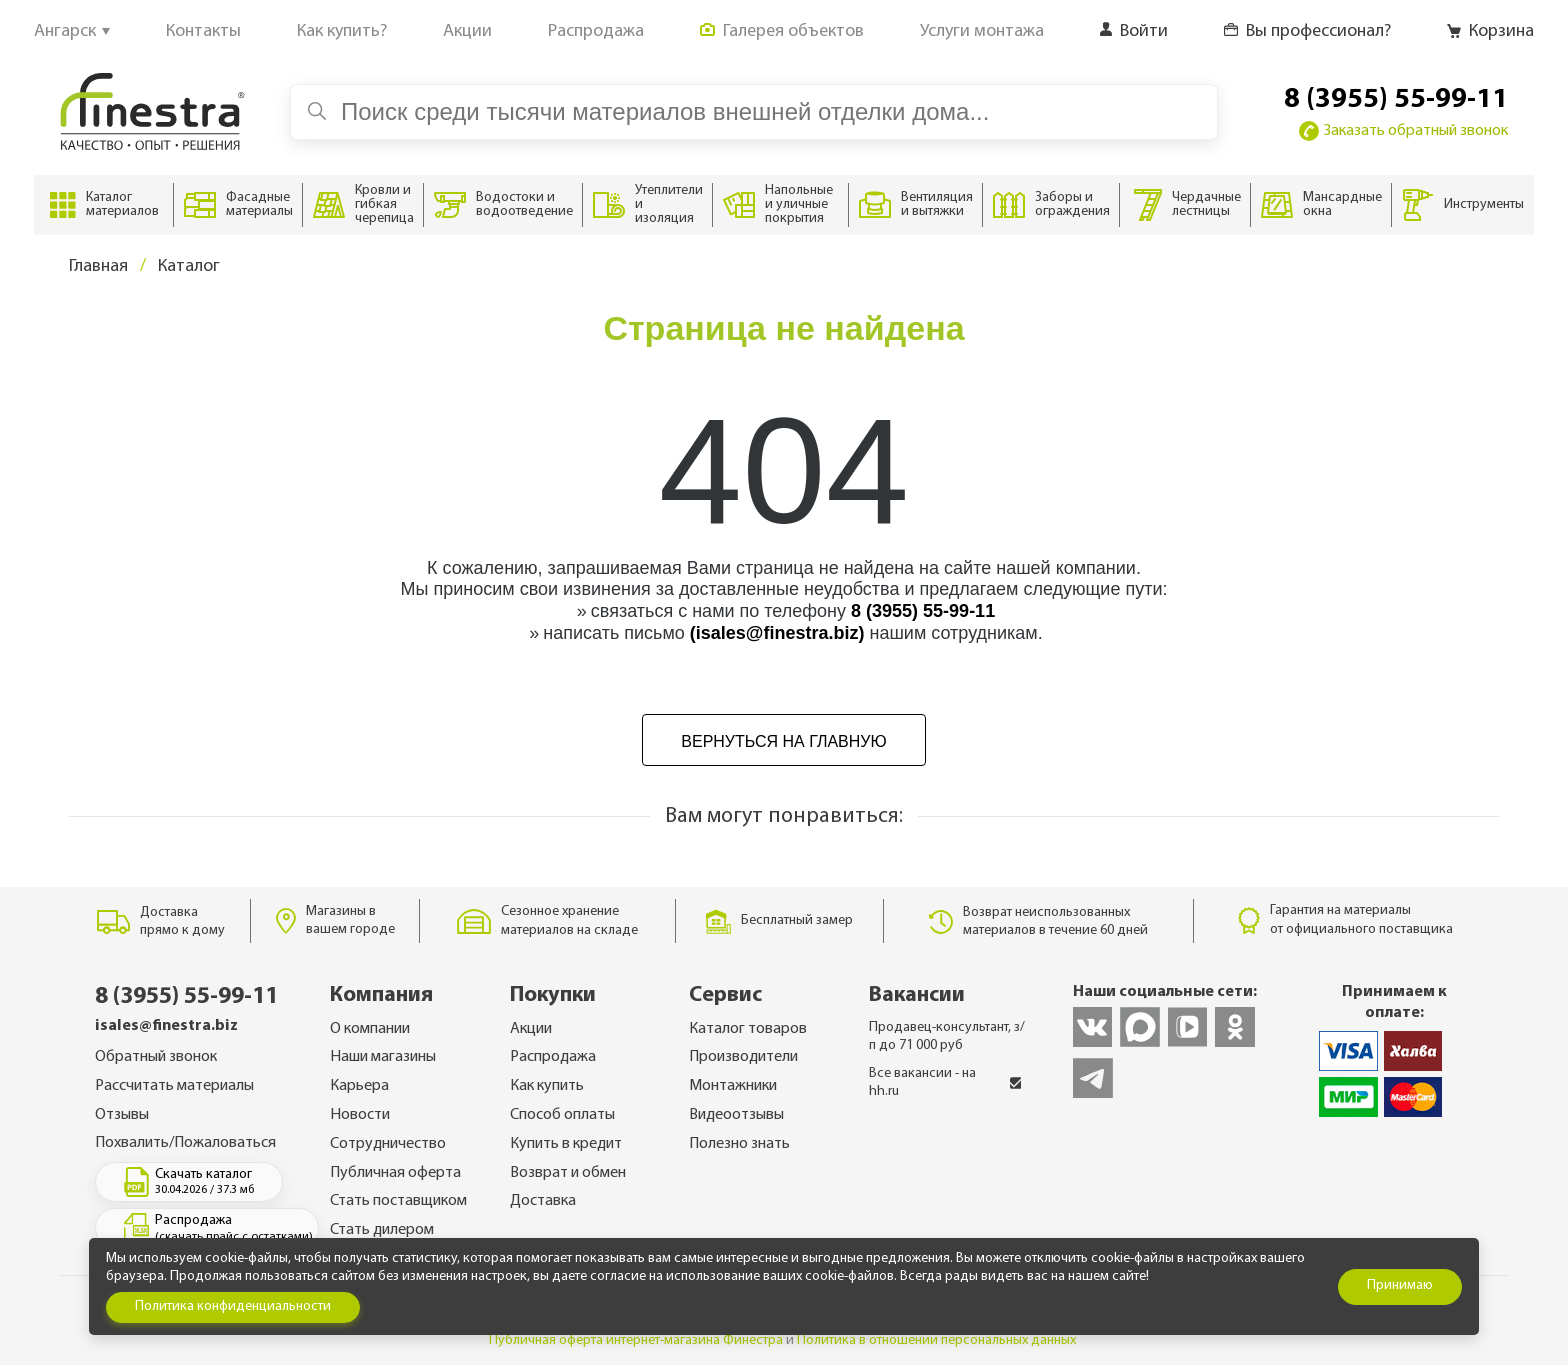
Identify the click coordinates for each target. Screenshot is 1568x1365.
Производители (743, 1057)
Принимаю (1400, 1285)
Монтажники (733, 1086)
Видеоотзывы (736, 1115)
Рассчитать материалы (174, 1086)
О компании (370, 1029)
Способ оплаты (562, 1115)
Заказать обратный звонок (1403, 131)
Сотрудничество (388, 1144)
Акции (531, 1029)
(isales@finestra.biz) (777, 633)
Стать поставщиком (398, 1201)
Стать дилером (382, 1230)
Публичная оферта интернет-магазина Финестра (636, 1340)
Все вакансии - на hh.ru (945, 1082)
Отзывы (122, 1115)
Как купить (547, 1086)
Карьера (359, 1086)
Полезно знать (739, 1144)
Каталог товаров (748, 1029)
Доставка (543, 1201)
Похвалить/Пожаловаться (185, 1143)
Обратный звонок (156, 1057)
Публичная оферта (395, 1173)
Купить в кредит (566, 1144)
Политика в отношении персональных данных (936, 1340)
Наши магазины (383, 1057)
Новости (360, 1115)
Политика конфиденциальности (233, 1306)
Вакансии (917, 995)
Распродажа (553, 1057)
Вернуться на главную (783, 741)
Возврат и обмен (568, 1173)
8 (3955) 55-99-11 (1396, 100)
